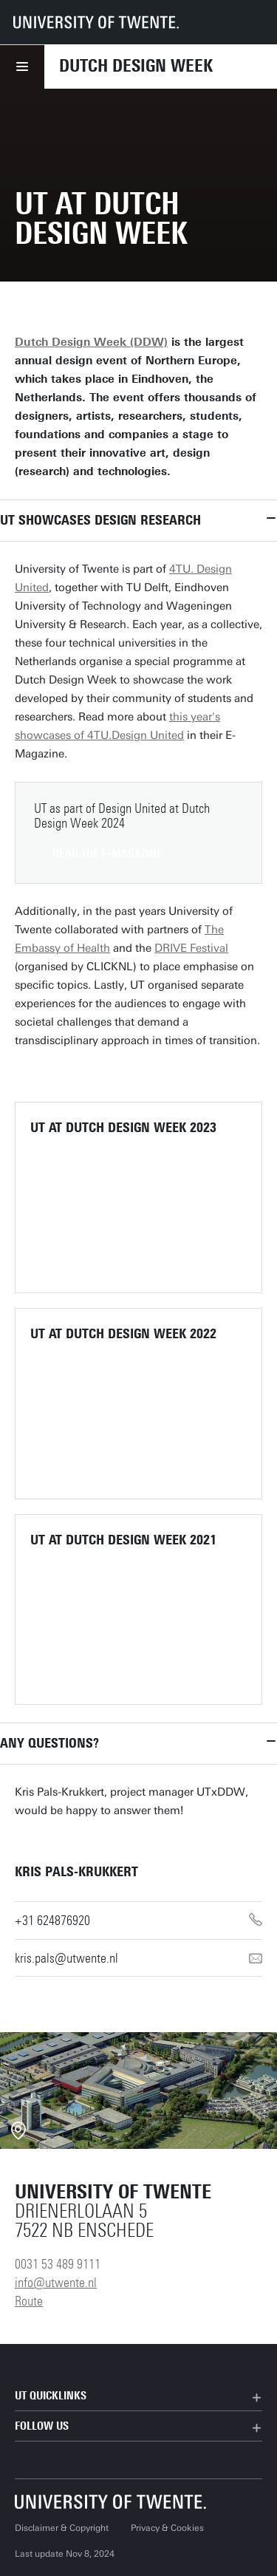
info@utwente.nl (56, 2283)
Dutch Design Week (136, 66)
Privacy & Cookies (167, 2528)
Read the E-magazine (107, 853)
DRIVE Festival (191, 948)
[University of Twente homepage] (96, 22)
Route (29, 2301)
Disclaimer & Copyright (62, 2528)
